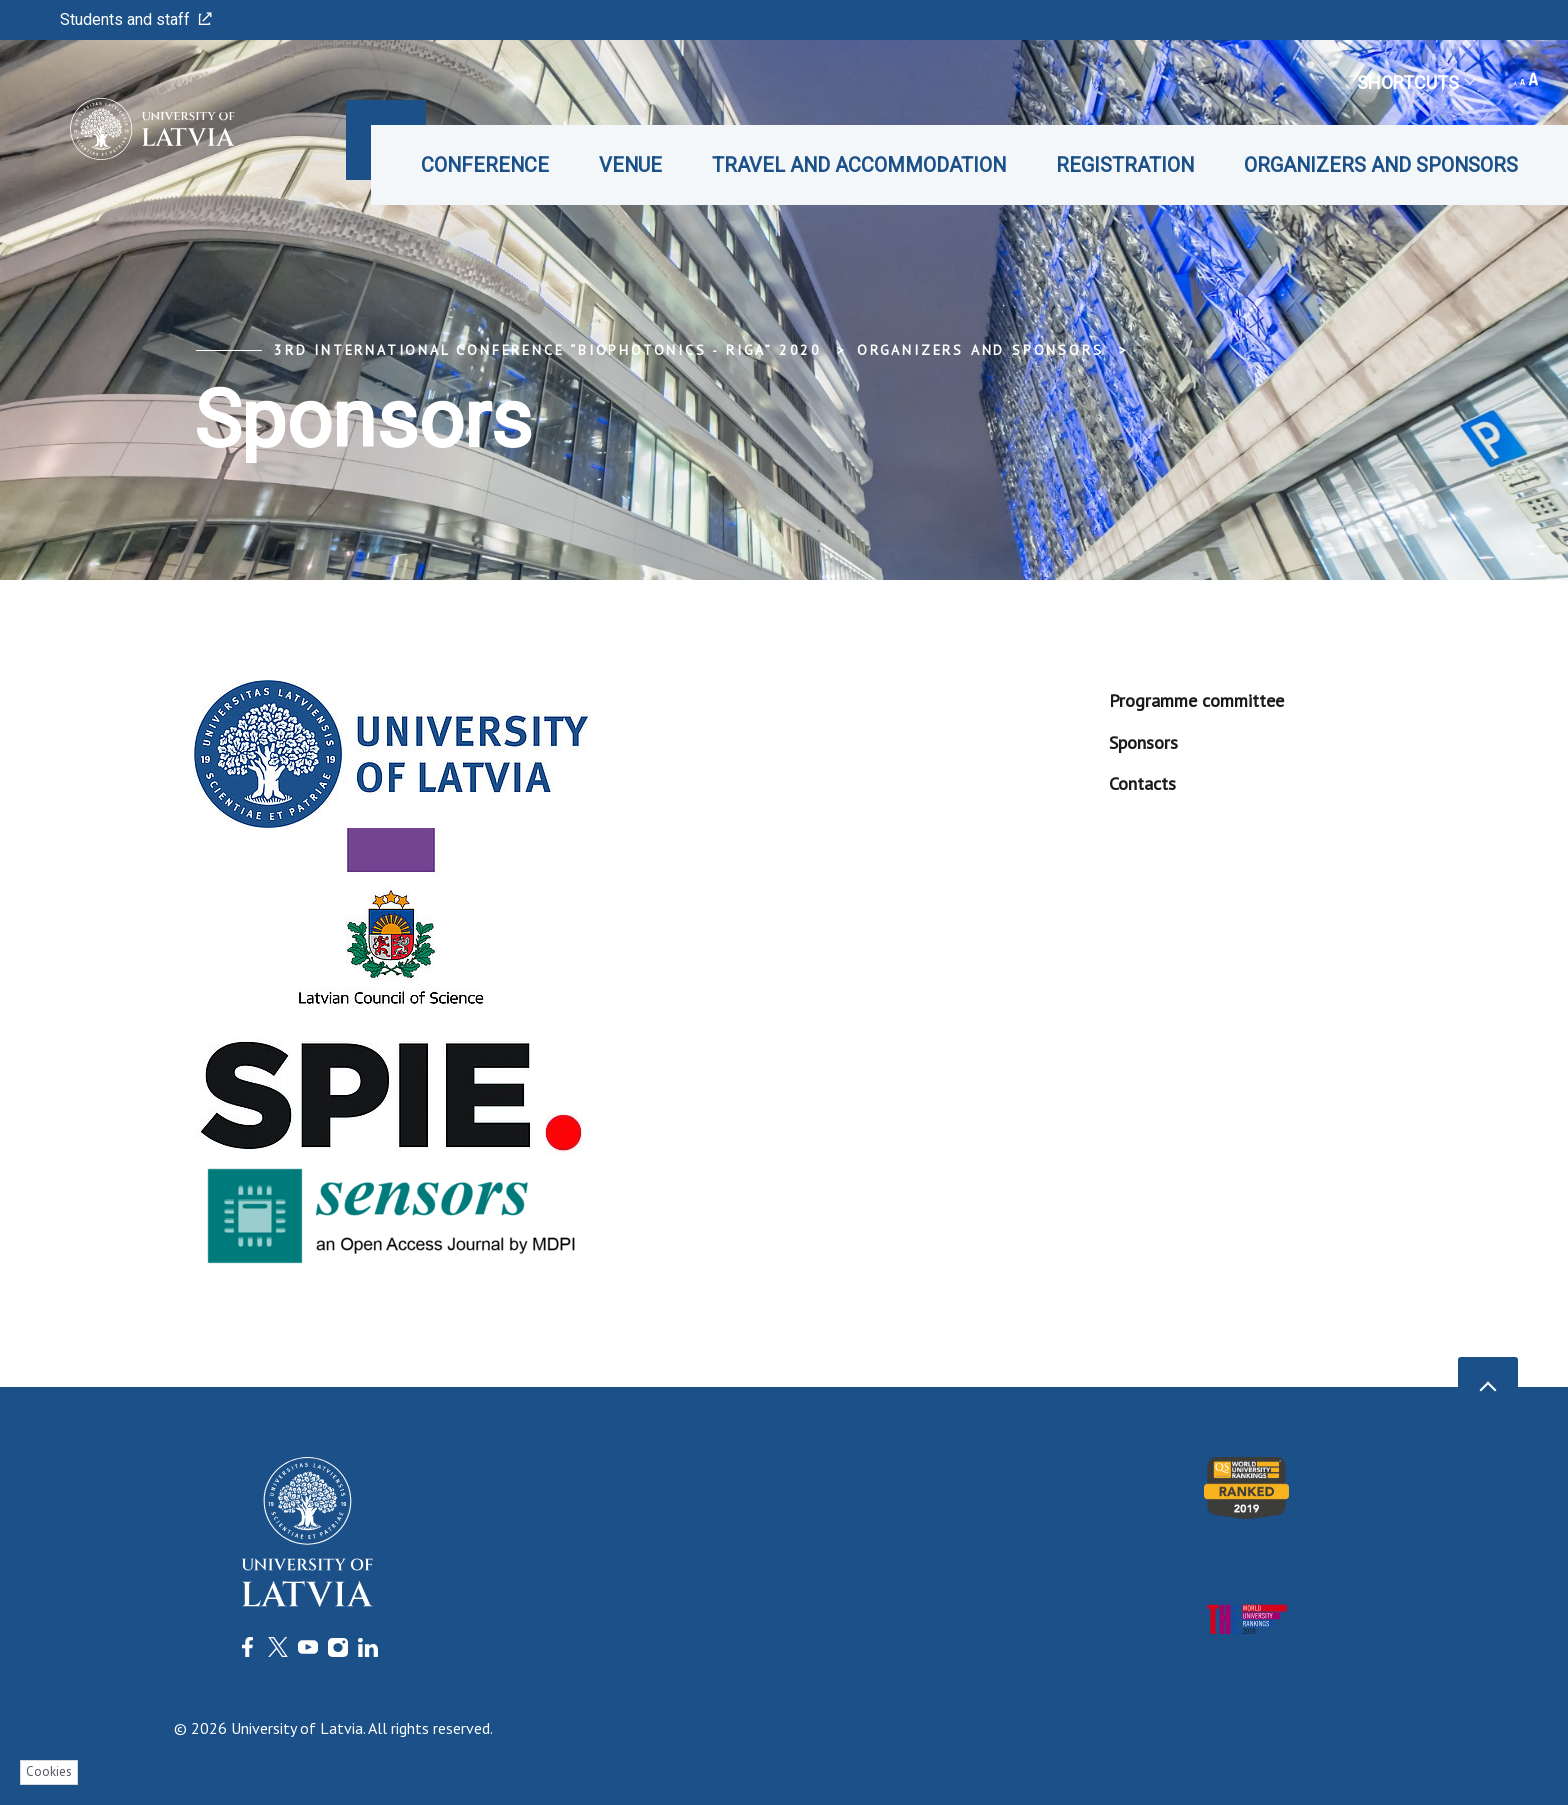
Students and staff (136, 19)
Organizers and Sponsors (1381, 165)
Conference (485, 165)
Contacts (1142, 783)
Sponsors (1143, 742)
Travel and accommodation (859, 165)
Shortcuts (1415, 82)
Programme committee (1196, 700)
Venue (630, 165)
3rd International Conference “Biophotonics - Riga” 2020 (548, 350)
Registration (1125, 165)
